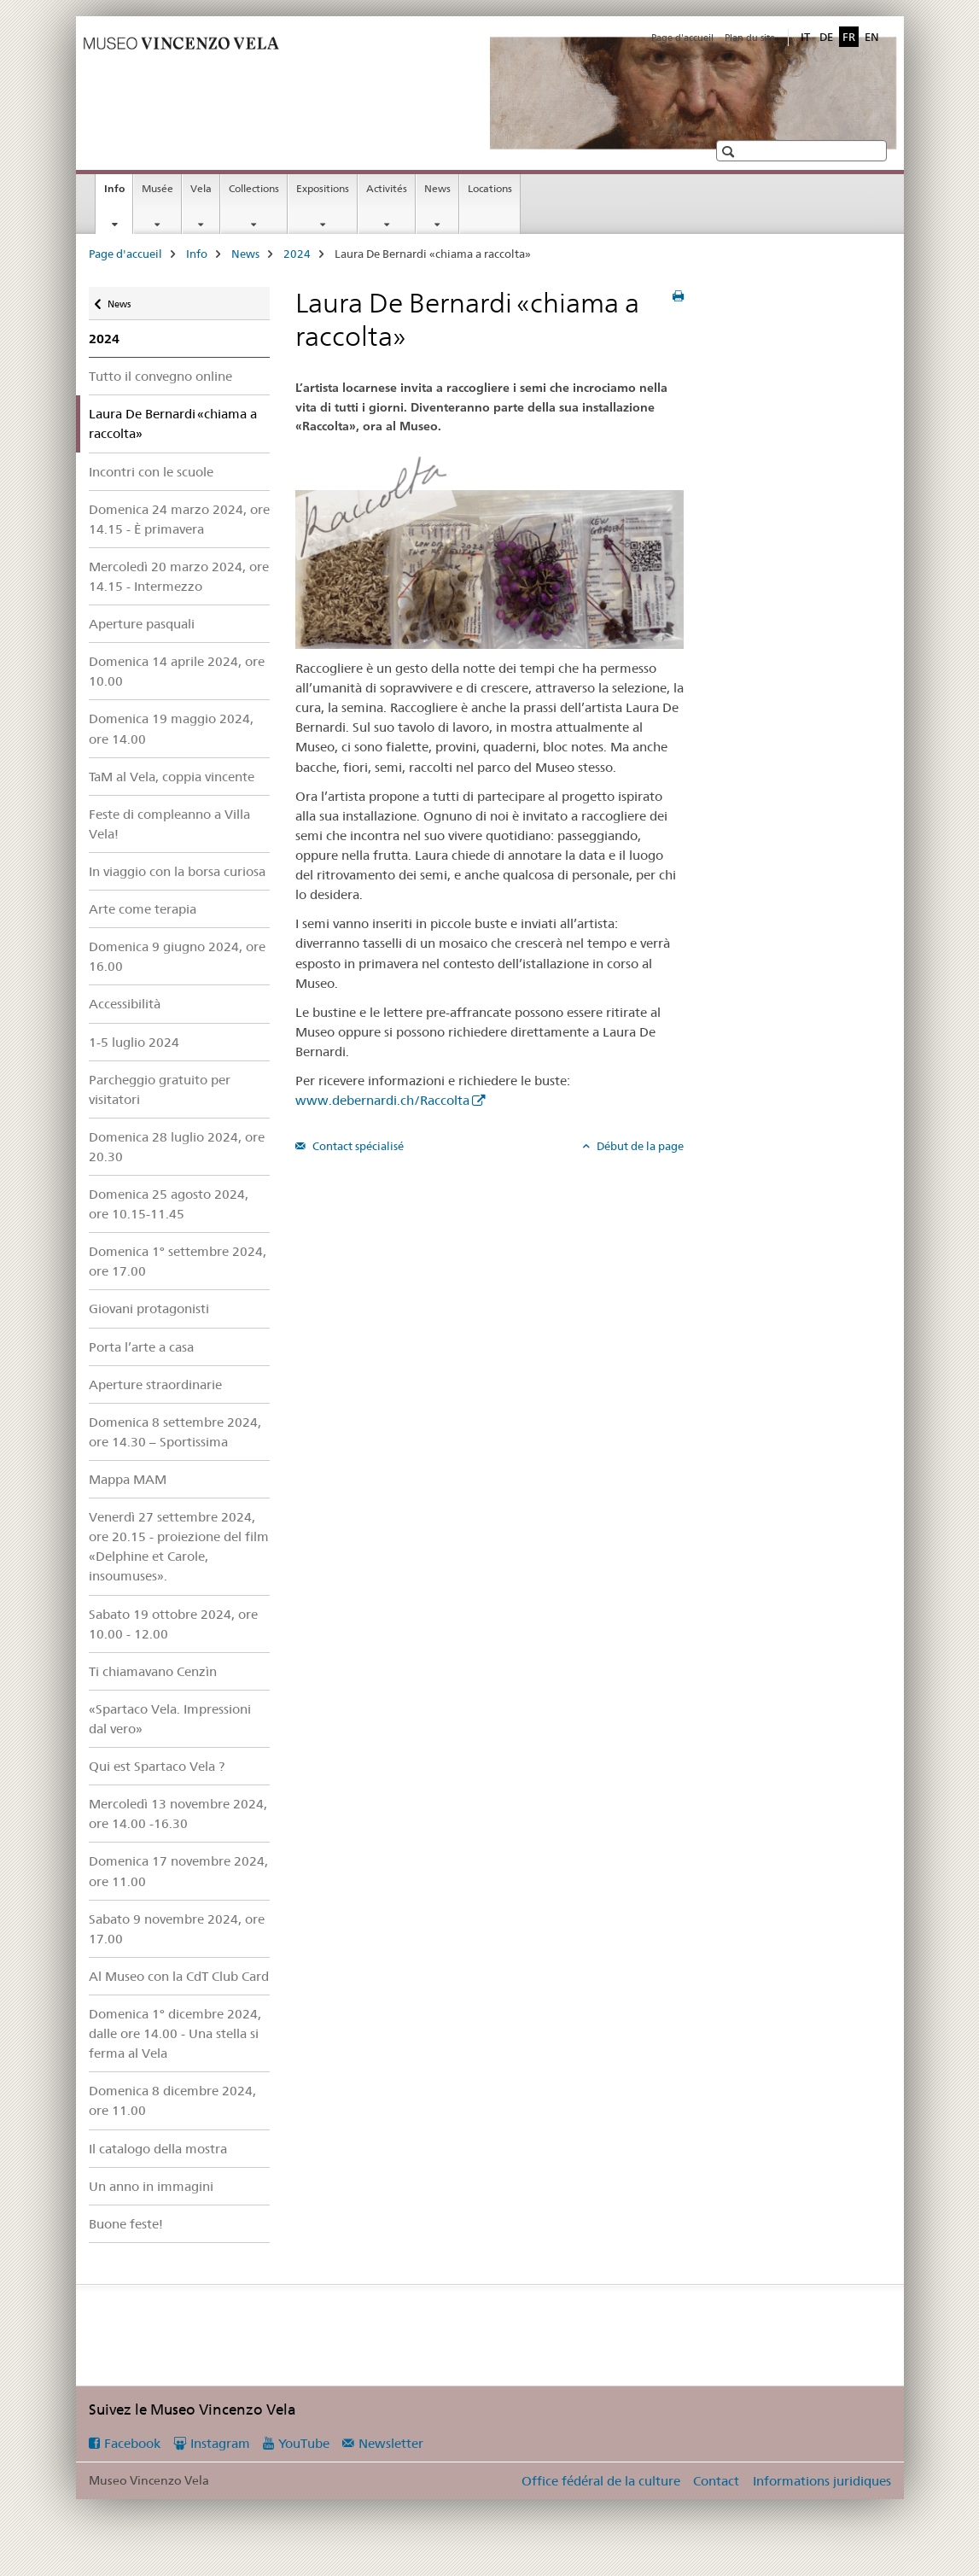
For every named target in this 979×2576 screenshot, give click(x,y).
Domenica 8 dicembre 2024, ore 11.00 (172, 2100)
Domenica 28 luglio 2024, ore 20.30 (177, 1147)
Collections (254, 188)
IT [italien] (805, 37)
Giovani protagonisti (149, 1308)
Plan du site (750, 38)
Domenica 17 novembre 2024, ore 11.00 (178, 1871)
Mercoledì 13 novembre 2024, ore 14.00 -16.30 (178, 1813)
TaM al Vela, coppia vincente (171, 776)
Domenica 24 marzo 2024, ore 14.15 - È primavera (179, 519)
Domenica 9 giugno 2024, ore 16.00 (177, 956)
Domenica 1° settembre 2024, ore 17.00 (177, 1261)
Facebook (132, 2443)
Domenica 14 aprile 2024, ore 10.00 (177, 671)
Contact (716, 2481)
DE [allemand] (826, 37)
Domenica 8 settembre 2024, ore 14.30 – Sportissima (175, 1432)
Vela (201, 188)
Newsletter (390, 2443)
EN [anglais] (872, 37)
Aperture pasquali (142, 624)
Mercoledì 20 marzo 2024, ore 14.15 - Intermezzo (179, 576)
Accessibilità (124, 1004)
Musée (157, 188)
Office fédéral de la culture (601, 2481)
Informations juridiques (822, 2481)
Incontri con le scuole (151, 472)
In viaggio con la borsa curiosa (177, 871)
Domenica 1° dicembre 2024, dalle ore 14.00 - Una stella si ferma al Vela (175, 2033)
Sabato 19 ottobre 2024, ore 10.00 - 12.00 (173, 1624)
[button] (730, 151)
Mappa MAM (127, 1479)
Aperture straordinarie (155, 1384)
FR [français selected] (848, 37)
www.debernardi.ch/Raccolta (382, 1100)
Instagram (220, 2443)
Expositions (322, 188)
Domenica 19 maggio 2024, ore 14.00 (171, 728)
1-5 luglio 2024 (134, 1042)
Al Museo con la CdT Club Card (179, 1976)
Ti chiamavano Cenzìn (153, 1671)
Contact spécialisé (357, 1146)
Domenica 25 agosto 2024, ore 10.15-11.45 (168, 1204)
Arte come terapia (142, 909)
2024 (297, 253)
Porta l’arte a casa (141, 1347)
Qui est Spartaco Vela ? (156, 1766)
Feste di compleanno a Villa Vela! (169, 824)
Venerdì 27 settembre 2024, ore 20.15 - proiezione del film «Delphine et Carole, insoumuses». (179, 1546)
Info (118, 194)
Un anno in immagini (151, 2186)
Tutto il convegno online (160, 376)
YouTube (303, 2443)
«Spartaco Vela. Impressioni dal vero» (170, 1719)
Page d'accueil (682, 38)
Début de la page (639, 1146)
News (437, 188)
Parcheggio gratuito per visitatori (159, 1089)
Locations (490, 188)
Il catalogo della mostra (158, 2149)
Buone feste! (126, 2224)
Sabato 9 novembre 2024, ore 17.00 (177, 1929)
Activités (386, 188)
